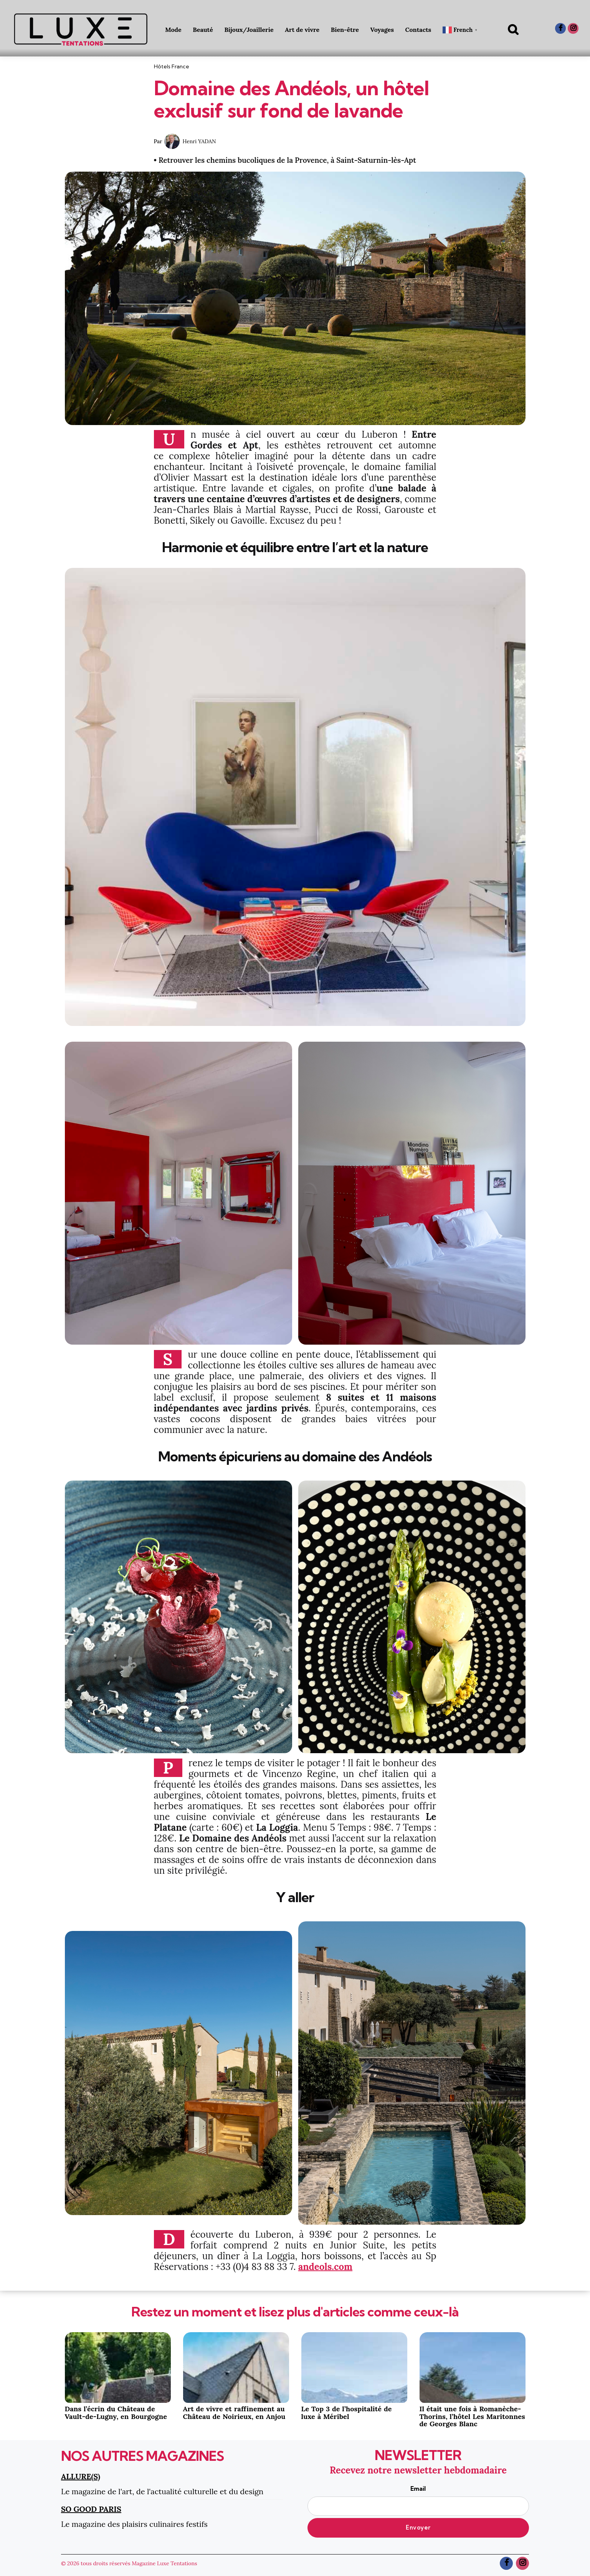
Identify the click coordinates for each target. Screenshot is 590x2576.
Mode (173, 29)
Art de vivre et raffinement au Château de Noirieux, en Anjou (234, 2412)
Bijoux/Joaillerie (248, 29)
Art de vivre (302, 29)
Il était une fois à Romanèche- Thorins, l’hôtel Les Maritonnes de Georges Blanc (472, 2416)
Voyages (382, 29)
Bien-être (345, 29)
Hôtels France (171, 66)
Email (418, 2500)
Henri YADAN (199, 141)
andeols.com (325, 2267)
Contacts (418, 29)
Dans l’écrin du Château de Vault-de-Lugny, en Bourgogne (116, 2412)
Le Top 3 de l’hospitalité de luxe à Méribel (346, 2412)
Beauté (203, 29)
